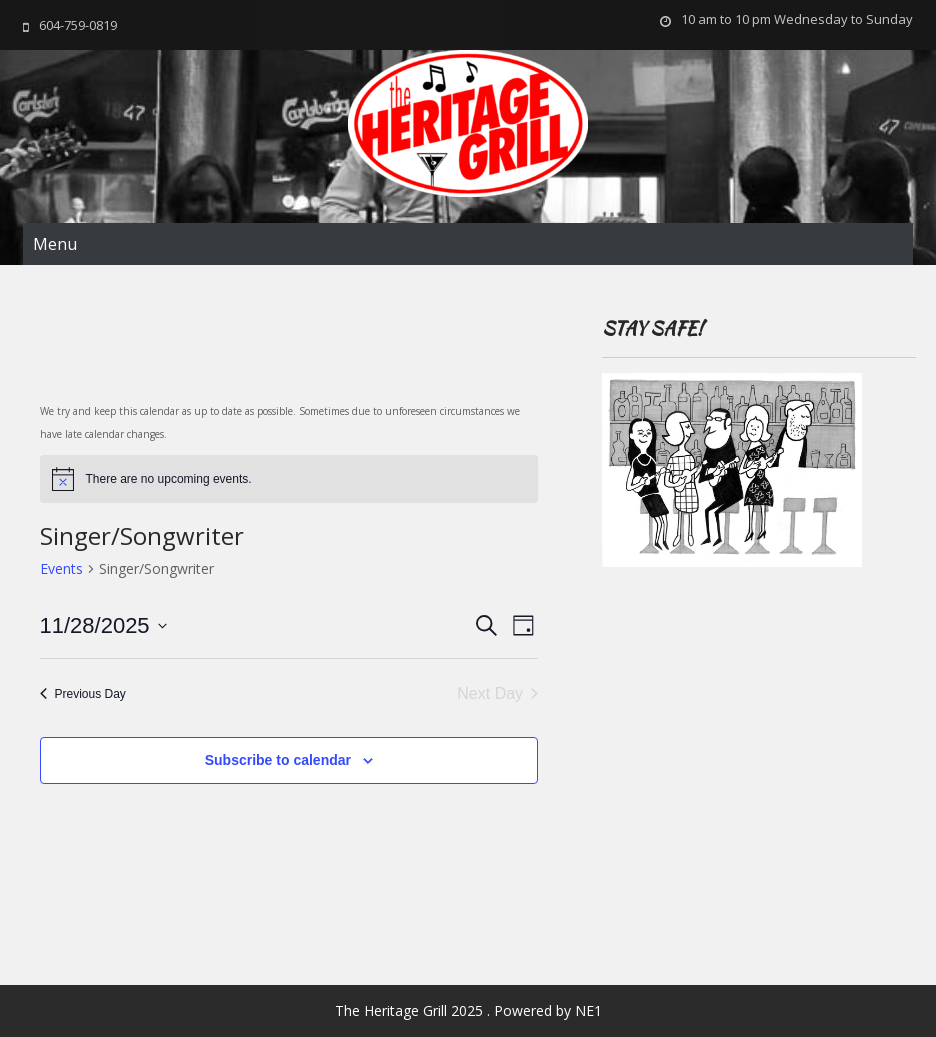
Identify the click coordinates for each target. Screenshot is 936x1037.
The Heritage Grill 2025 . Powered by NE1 (468, 1010)
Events (61, 568)
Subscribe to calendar (278, 760)
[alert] (289, 479)
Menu (55, 244)
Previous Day (83, 694)
